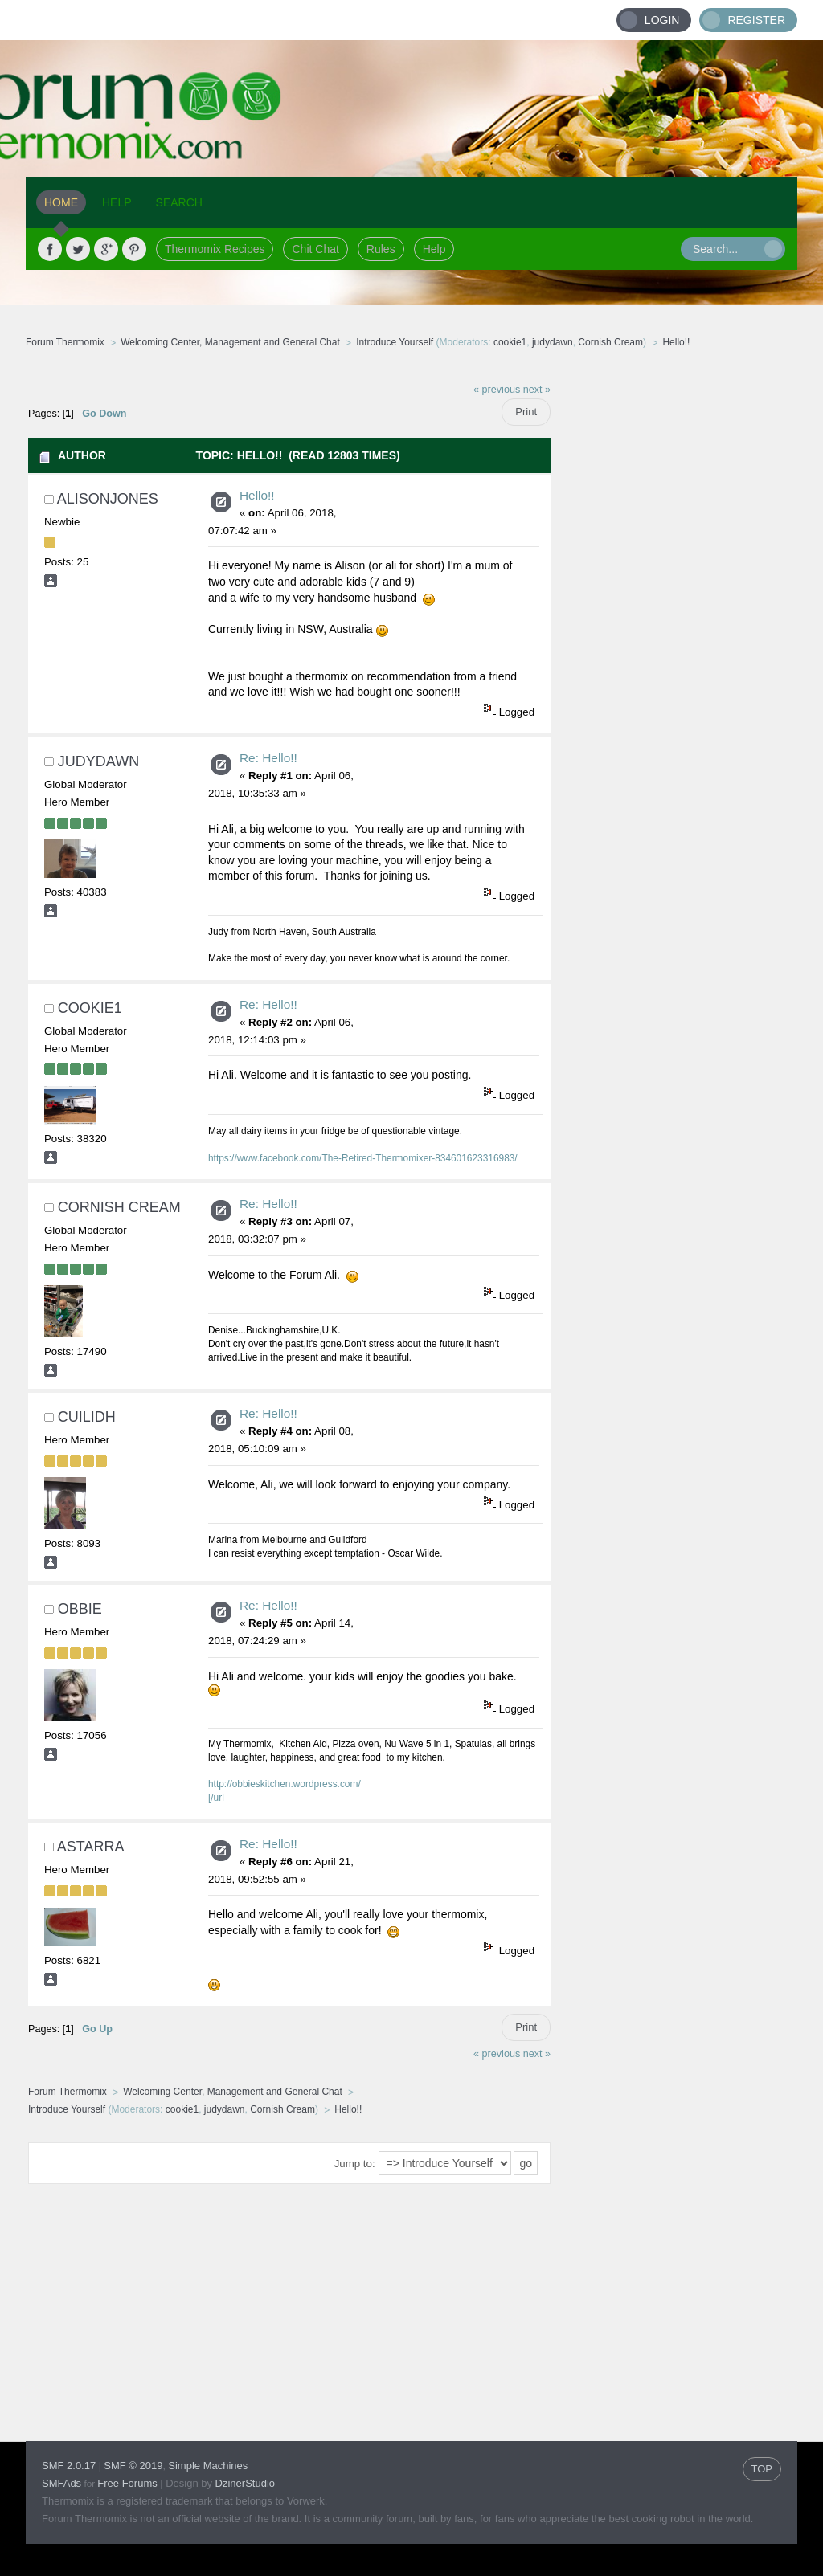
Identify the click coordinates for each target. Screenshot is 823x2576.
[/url (216, 1797)
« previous (496, 389)
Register (756, 20)
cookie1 (509, 342)
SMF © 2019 (133, 2466)
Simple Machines (208, 2466)
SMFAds (61, 2483)
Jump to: (354, 2164)
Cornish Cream (610, 342)
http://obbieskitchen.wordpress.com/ (284, 1784)
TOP (762, 2469)
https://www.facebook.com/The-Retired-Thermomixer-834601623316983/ (363, 1158)
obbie (80, 1609)
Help (434, 249)
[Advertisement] (674, 614)
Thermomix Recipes (214, 249)
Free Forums (127, 2483)
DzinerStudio (245, 2483)
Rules (380, 249)
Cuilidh (87, 1417)
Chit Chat (315, 249)
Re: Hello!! (268, 758)
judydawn (552, 342)
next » (537, 389)
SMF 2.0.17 (69, 2466)
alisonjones (107, 499)
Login (662, 20)
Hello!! (257, 495)
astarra (91, 1847)
